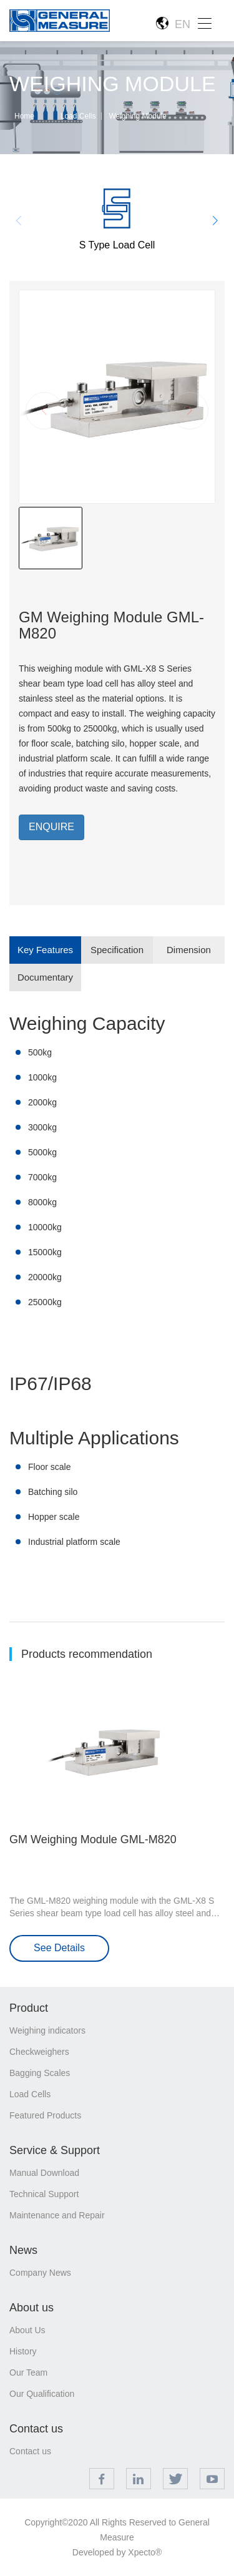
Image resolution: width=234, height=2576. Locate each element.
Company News (40, 2273)
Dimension (189, 949)
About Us (27, 2330)
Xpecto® (145, 2552)
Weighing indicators (47, 2030)
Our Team (28, 2373)
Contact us (36, 2428)
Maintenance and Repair (57, 2215)
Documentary (45, 977)
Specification (117, 949)
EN (173, 24)
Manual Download (44, 2173)
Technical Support (44, 2194)
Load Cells (78, 116)
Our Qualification (41, 2394)
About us (31, 2307)
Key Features (45, 949)
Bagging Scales (39, 2073)
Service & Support (54, 2150)
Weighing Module (138, 116)
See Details (59, 1947)
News (23, 2250)
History (23, 2351)
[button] (215, 220)
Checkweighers (39, 2052)
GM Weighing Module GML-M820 (93, 1839)
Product (28, 2008)
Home (24, 116)
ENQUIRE (51, 826)
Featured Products (45, 2115)
